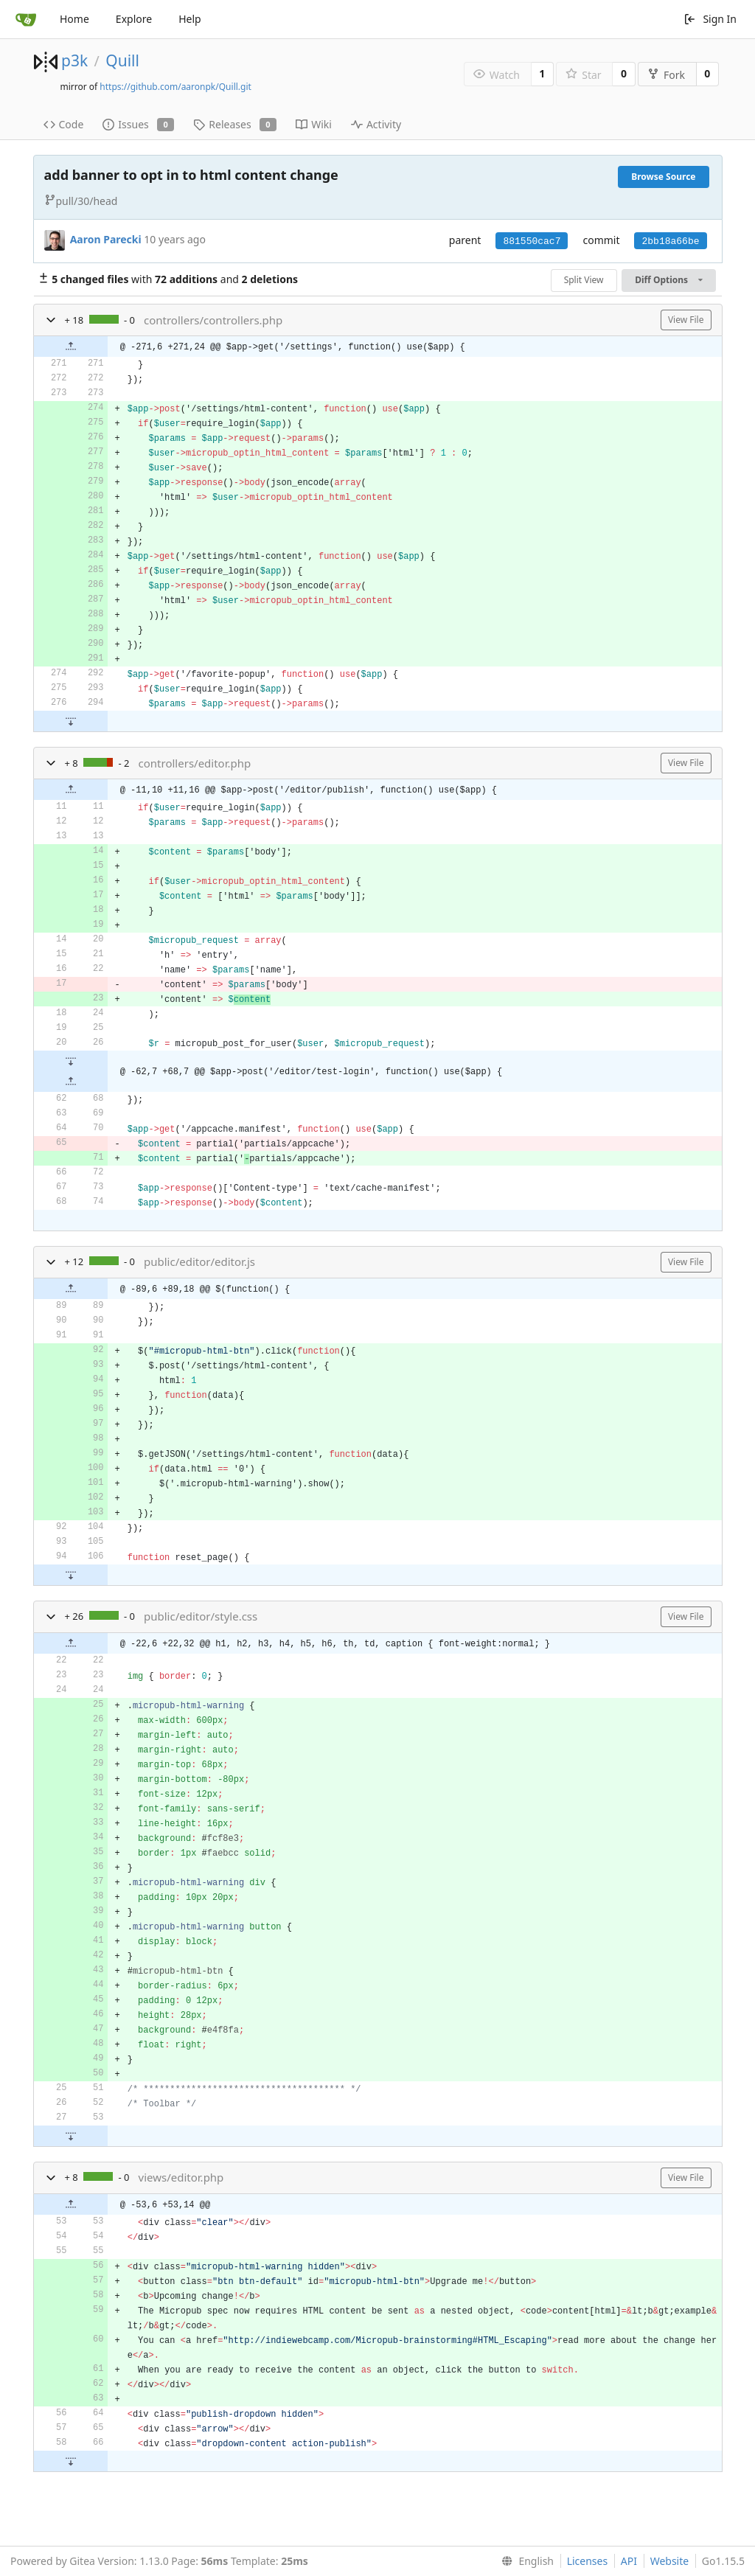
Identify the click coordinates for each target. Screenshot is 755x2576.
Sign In (710, 19)
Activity (376, 124)
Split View (584, 280)
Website (669, 2561)
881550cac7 (531, 241)
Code (64, 124)
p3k (74, 60)
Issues (138, 124)
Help (189, 19)
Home (74, 19)
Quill (122, 60)
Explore (134, 19)
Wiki (314, 124)
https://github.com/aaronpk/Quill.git (175, 86)
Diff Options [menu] (668, 280)
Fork (666, 75)
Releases (234, 124)
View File (686, 319)
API (629, 2561)
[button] (51, 320)
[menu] (524, 2561)
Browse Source (663, 176)
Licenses (587, 2561)
